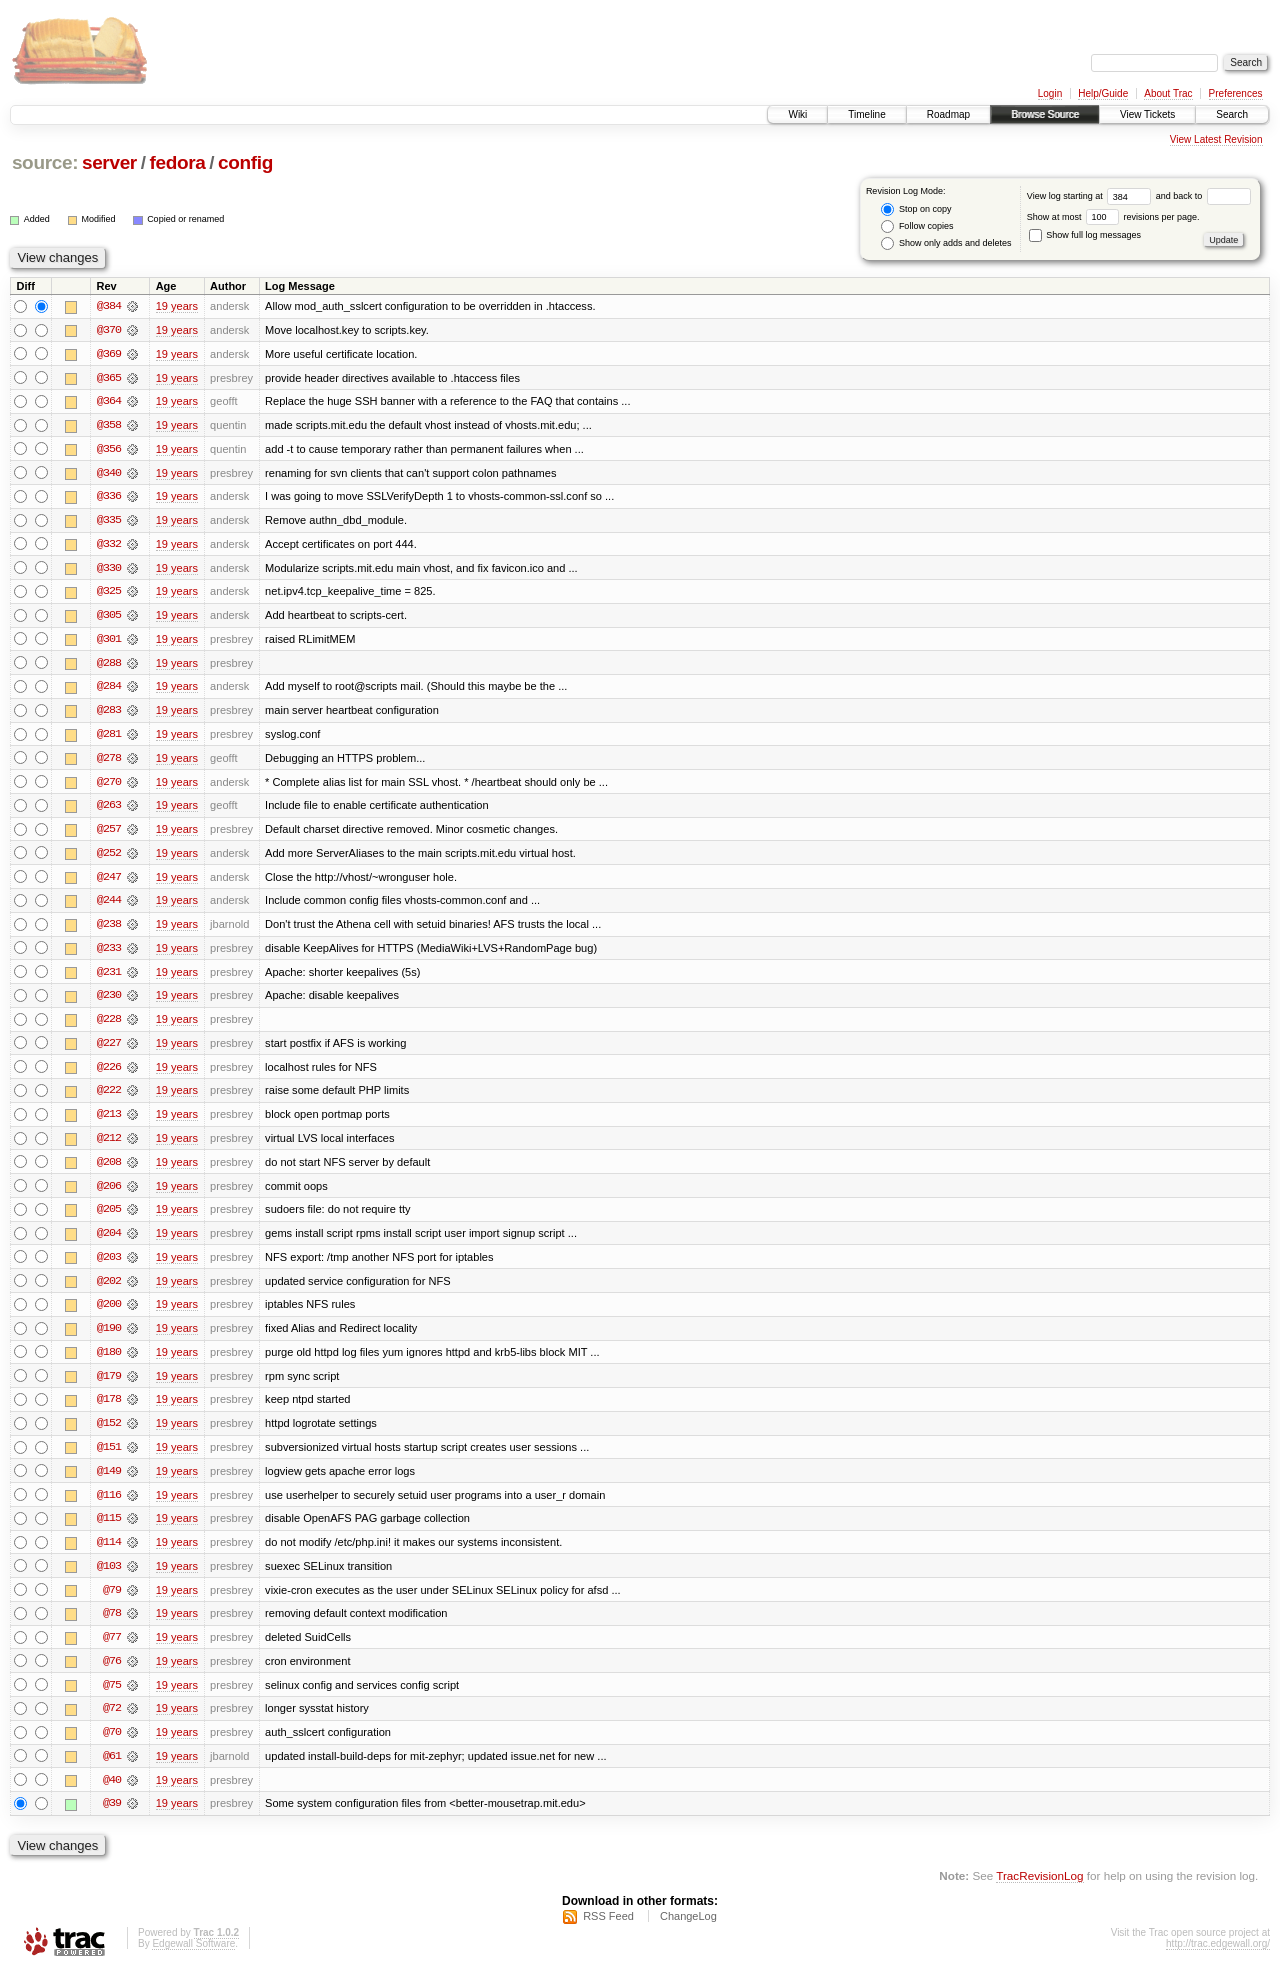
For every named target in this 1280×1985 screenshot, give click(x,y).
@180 (109, 1362)
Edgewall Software (193, 1958)
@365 (109, 378)
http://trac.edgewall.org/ (1218, 1958)
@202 (109, 1290)
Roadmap (948, 114)
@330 (109, 570)
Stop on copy (916, 209)
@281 (109, 738)
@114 (109, 1554)
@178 (109, 1410)
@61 (112, 1770)
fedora (177, 162)
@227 (109, 1050)
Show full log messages (1085, 235)
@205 (109, 1218)
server (109, 162)
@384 (109, 306)
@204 (109, 1242)
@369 (109, 354)
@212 (109, 1146)
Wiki (797, 114)
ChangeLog (688, 1931)
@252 (109, 858)
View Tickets (1147, 114)
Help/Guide (1103, 93)
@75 (112, 1698)
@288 (109, 666)
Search (1232, 114)
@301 (109, 642)
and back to (1203, 196)
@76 (112, 1674)
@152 (109, 1434)
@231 (109, 978)
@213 (109, 1122)
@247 (109, 882)
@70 (112, 1746)
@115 (109, 1530)
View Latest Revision (1216, 139)
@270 (109, 786)
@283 (109, 714)
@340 (109, 474)
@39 (112, 1818)
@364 (109, 402)
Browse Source (1045, 114)
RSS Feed (608, 1931)
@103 (109, 1578)
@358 (109, 426)
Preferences (1236, 93)
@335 (109, 522)
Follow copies (917, 226)
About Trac (1168, 93)
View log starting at (1091, 196)
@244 (109, 906)
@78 (112, 1626)
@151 (109, 1458)
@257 (109, 834)
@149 (109, 1482)
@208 (109, 1170)
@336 (109, 498)
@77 (112, 1650)
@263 (109, 810)
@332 (109, 546)
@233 (109, 954)
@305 (109, 618)
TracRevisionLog (1039, 1890)
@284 (109, 690)
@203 (109, 1266)
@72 (112, 1722)
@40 (112, 1794)
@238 (109, 930)
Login (1050, 93)
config (245, 162)
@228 (109, 1026)
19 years (177, 306)
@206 (109, 1194)
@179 (109, 1386)
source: (45, 162)
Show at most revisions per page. (1113, 217)
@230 (109, 1002)
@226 (109, 1074)
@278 (109, 762)
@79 (112, 1602)
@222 (109, 1098)
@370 (109, 330)
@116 (109, 1506)
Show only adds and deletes (946, 243)
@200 (109, 1314)
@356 (109, 450)
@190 (109, 1338)
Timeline (866, 114)
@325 (109, 594)
